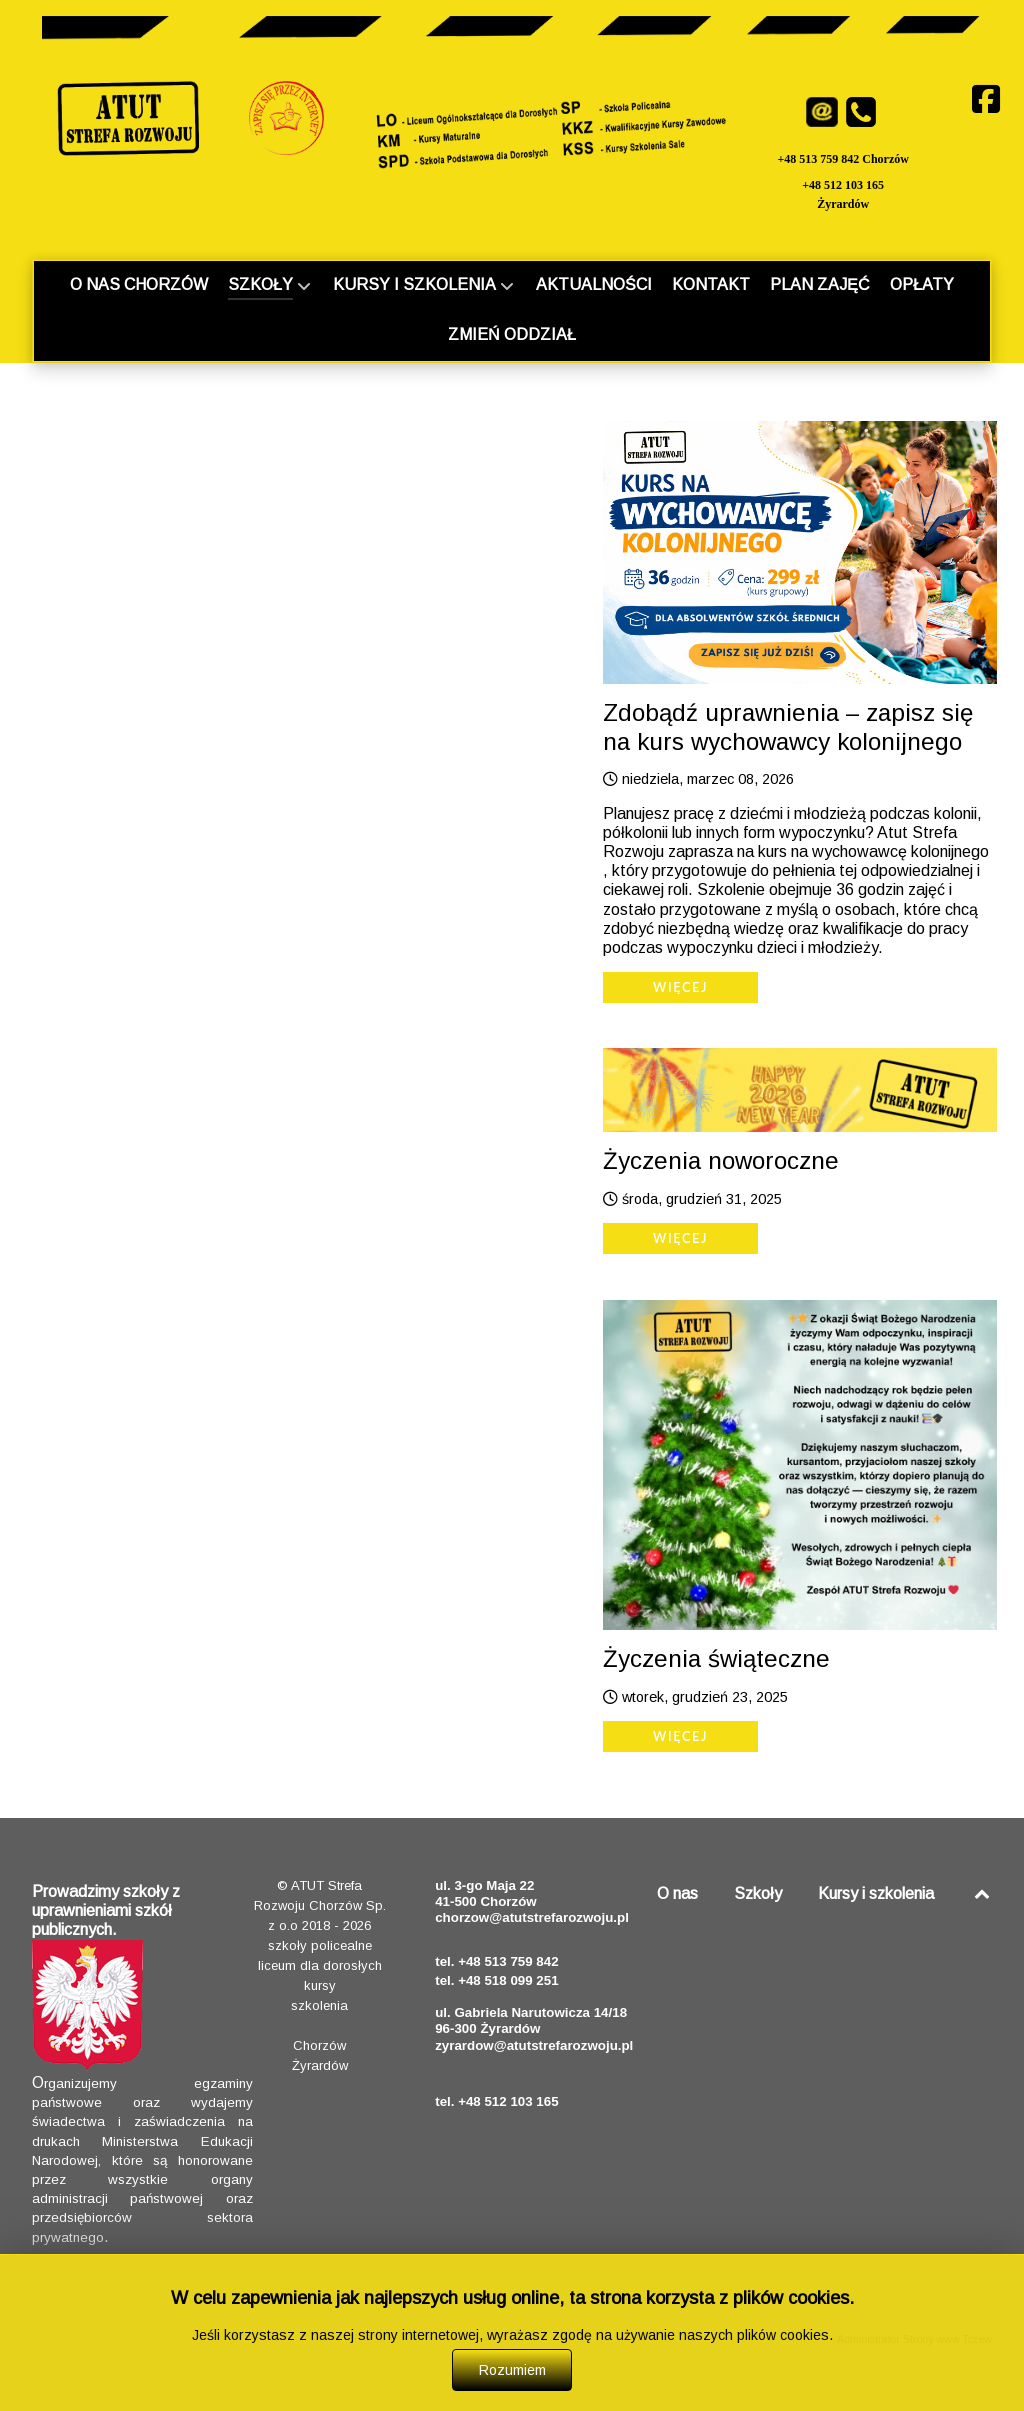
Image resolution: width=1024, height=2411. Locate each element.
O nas (677, 1893)
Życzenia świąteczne (716, 1658)
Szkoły (758, 1893)
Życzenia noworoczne (721, 1160)
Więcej (680, 987)
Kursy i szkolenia (876, 1893)
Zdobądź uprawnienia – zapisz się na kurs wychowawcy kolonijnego (788, 727)
